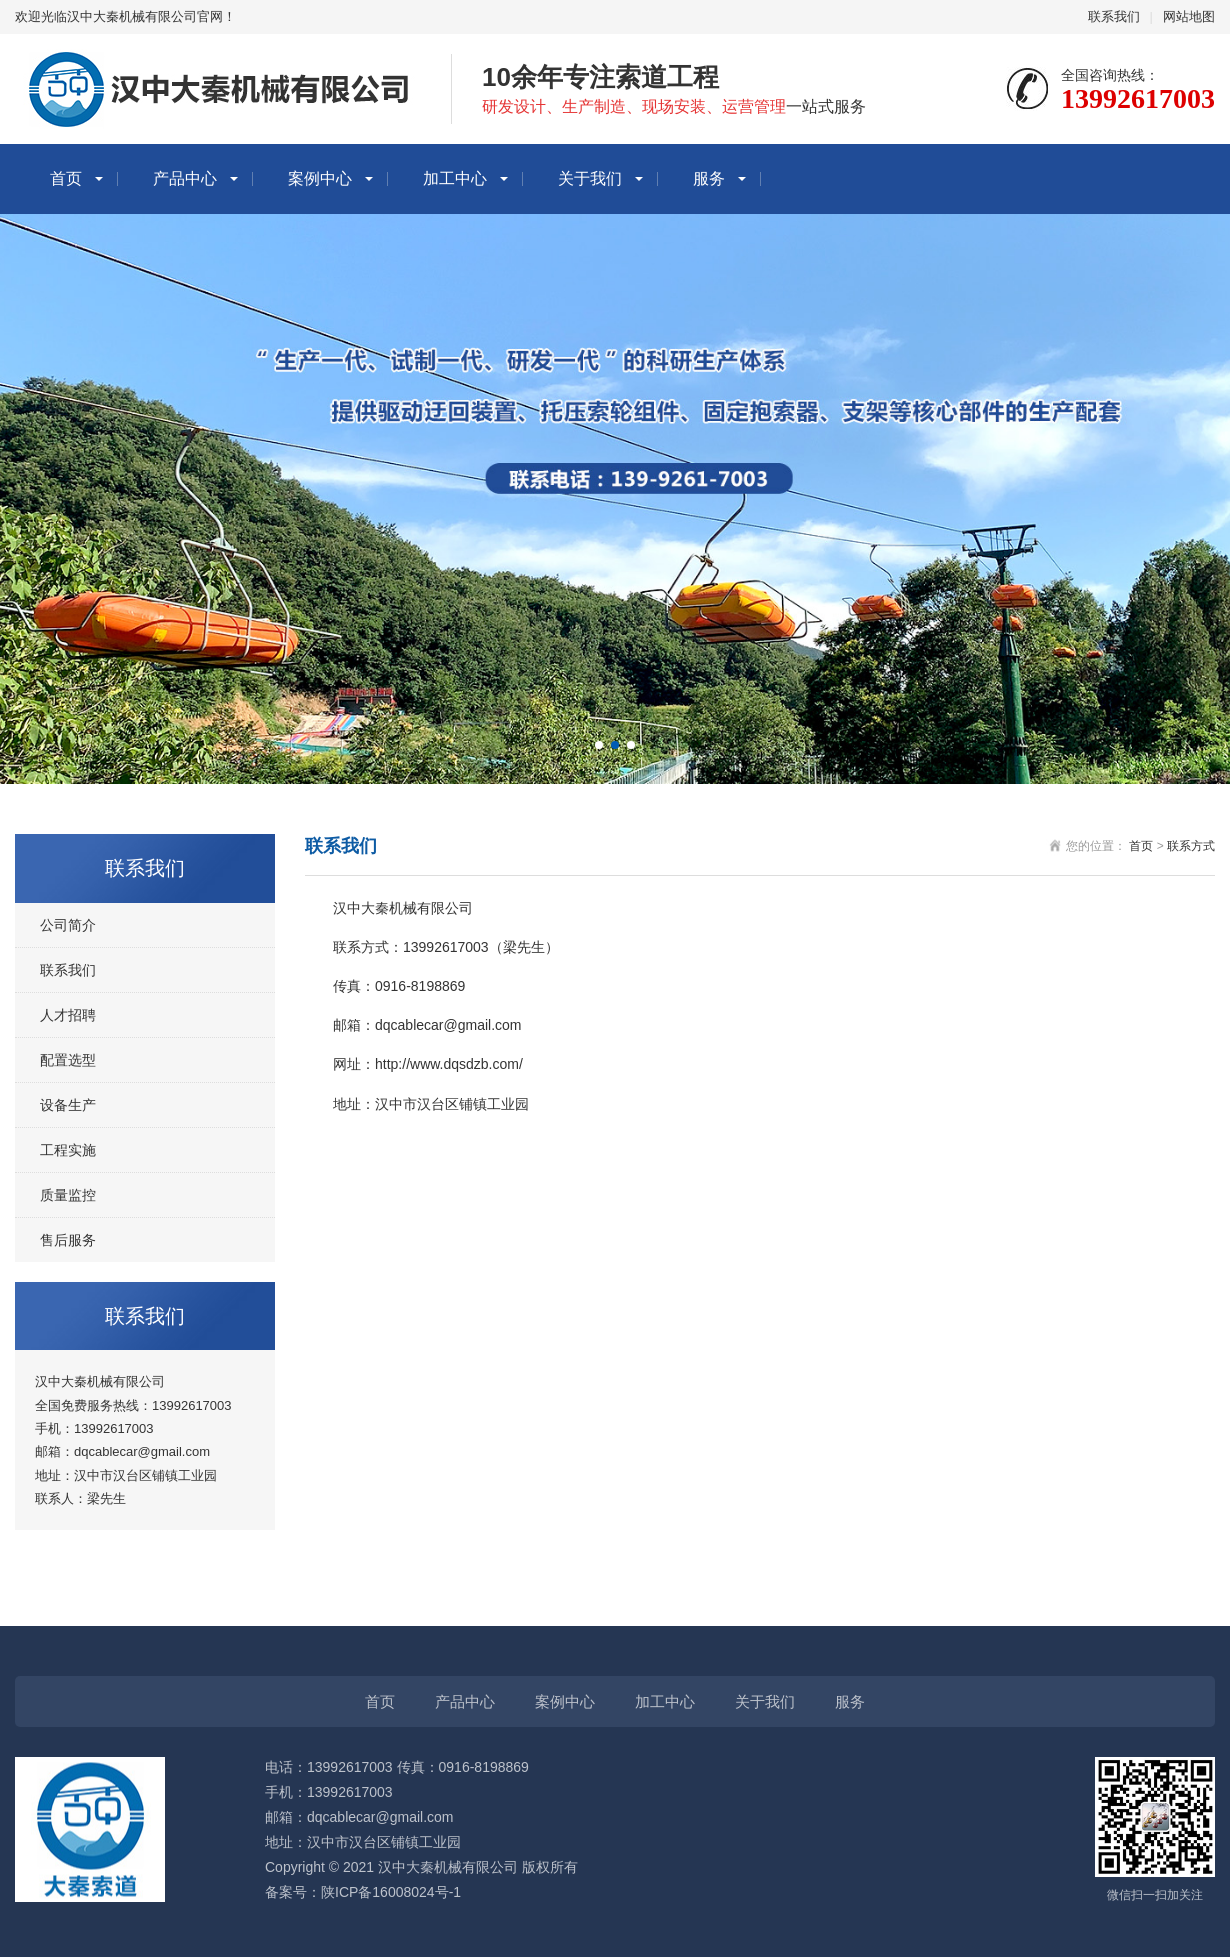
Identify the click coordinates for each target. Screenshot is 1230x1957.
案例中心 (320, 178)
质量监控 (68, 1195)
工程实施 (68, 1150)
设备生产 (68, 1105)
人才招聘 (68, 1015)
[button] (599, 745)
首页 (66, 178)
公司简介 (68, 925)
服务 (709, 178)
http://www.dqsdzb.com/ (449, 1064)
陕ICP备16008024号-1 (391, 1892)
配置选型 (68, 1060)
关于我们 (590, 178)
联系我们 (1114, 16)
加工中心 (455, 178)
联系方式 (1191, 846)
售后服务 (68, 1240)
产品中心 (185, 178)
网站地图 (1189, 16)
